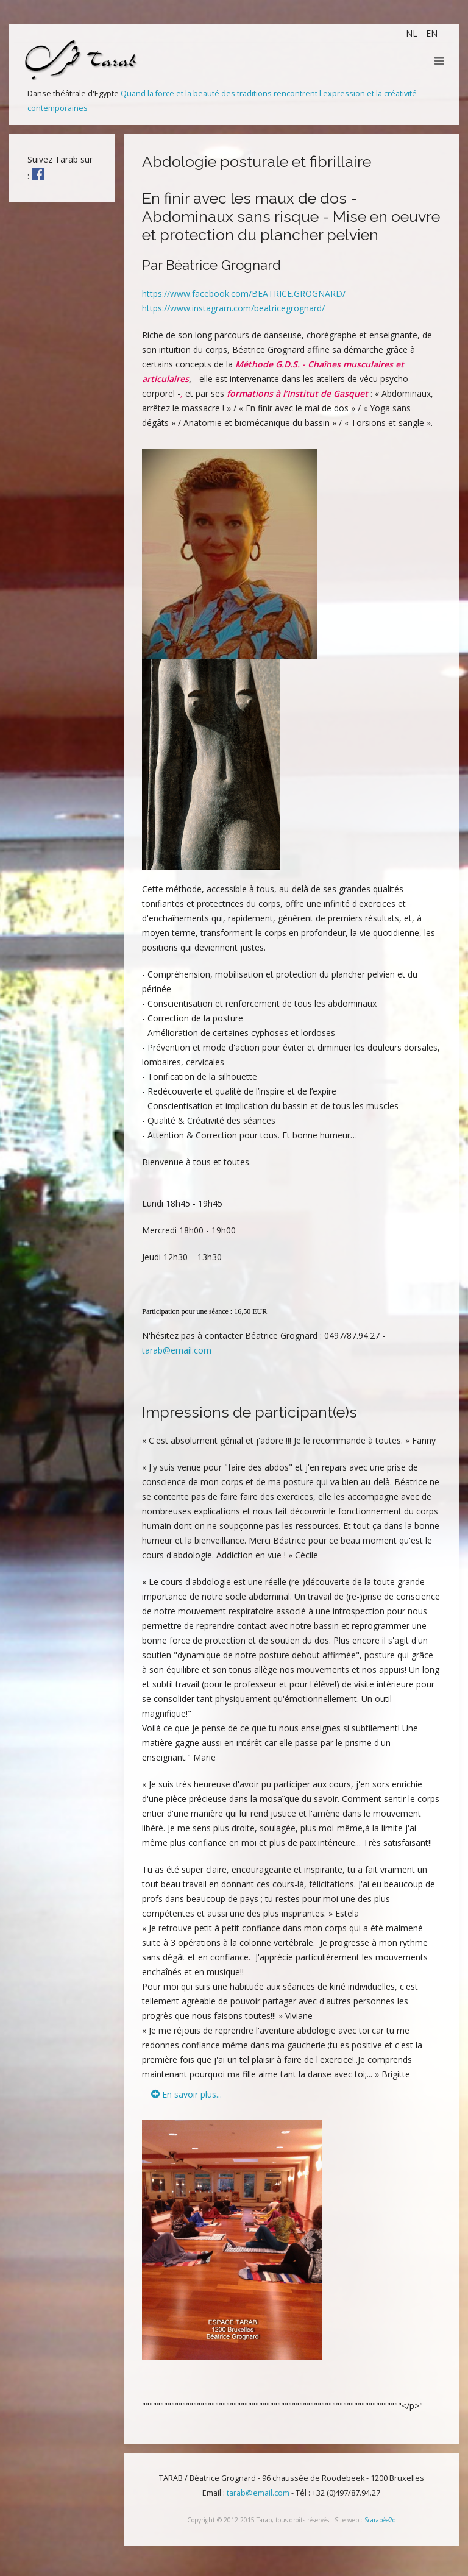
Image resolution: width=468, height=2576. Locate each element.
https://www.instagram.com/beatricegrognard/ (233, 308)
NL (413, 33)
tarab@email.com (176, 1350)
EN (432, 33)
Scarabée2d (380, 2520)
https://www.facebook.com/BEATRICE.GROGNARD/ (244, 293)
